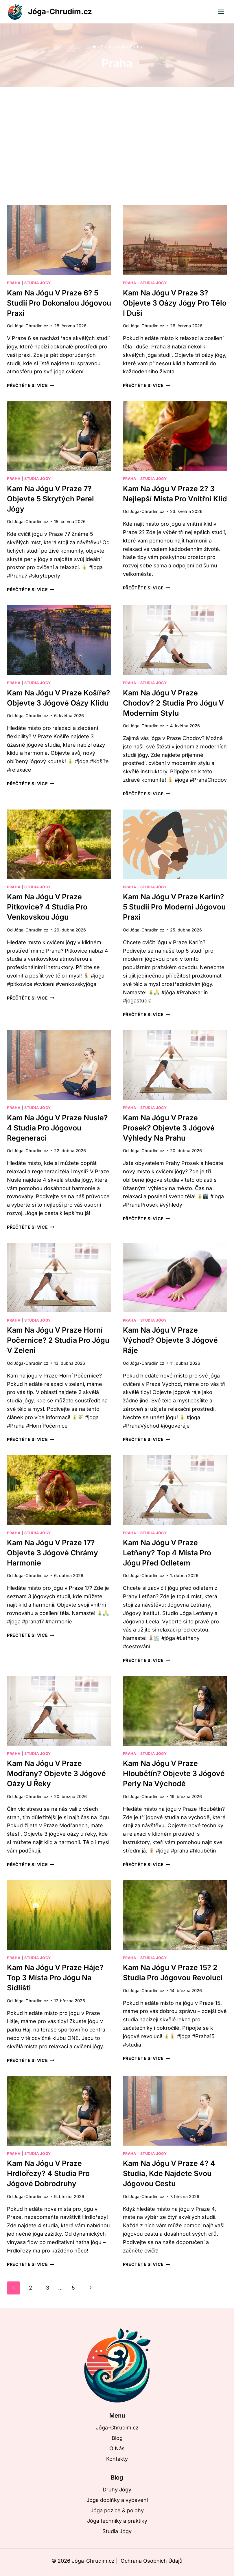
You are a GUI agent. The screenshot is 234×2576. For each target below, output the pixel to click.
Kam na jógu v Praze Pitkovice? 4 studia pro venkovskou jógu (47, 906)
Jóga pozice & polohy (117, 2510)
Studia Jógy (37, 283)
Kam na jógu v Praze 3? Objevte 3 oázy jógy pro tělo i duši (174, 302)
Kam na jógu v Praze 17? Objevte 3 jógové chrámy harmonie (52, 1552)
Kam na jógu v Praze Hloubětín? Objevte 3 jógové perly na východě (174, 1773)
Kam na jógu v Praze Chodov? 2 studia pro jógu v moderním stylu (173, 702)
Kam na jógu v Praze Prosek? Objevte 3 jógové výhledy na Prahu (169, 1127)
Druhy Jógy (117, 2490)
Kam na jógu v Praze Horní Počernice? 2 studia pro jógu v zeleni (58, 1340)
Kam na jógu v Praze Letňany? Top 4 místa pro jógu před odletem (167, 1552)
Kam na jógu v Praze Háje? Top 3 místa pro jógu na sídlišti (55, 1977)
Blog (117, 2438)
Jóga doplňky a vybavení (117, 2500)
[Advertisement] (117, 150)
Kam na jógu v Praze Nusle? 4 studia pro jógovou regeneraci (57, 1127)
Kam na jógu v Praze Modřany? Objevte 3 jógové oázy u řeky (56, 1773)
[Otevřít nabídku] (221, 11)
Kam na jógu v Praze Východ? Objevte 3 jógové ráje (170, 1340)
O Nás (117, 2448)
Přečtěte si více (30, 385)
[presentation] (59, 240)
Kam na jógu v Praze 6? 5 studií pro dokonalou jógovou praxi (59, 302)
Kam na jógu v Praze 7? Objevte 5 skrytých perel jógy (50, 498)
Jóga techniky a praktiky (117, 2521)
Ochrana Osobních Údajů (152, 2561)
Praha (13, 283)
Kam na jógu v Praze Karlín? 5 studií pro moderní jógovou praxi (174, 906)
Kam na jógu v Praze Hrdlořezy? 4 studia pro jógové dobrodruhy (48, 2173)
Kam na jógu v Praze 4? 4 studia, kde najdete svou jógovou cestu (169, 2173)
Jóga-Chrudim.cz (31, 325)
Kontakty (117, 2459)
